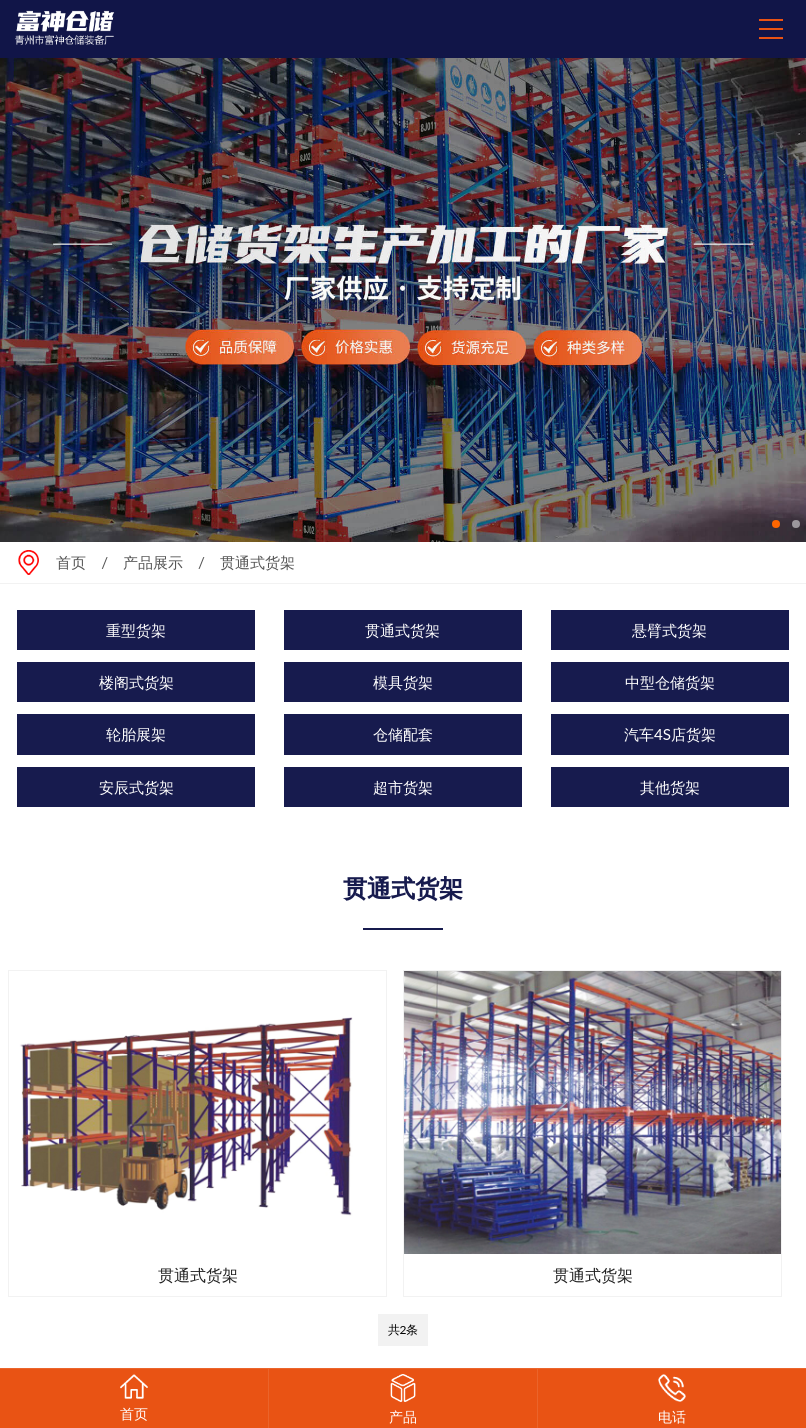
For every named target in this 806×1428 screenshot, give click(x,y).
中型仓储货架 (670, 682)
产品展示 (153, 562)
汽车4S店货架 (670, 734)
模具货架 (403, 682)
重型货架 (136, 630)
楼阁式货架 (136, 682)
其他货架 (670, 787)
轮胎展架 (136, 734)
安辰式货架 (136, 787)
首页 (71, 562)
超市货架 (403, 787)
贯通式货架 (402, 630)
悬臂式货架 (669, 630)
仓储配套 (403, 734)
